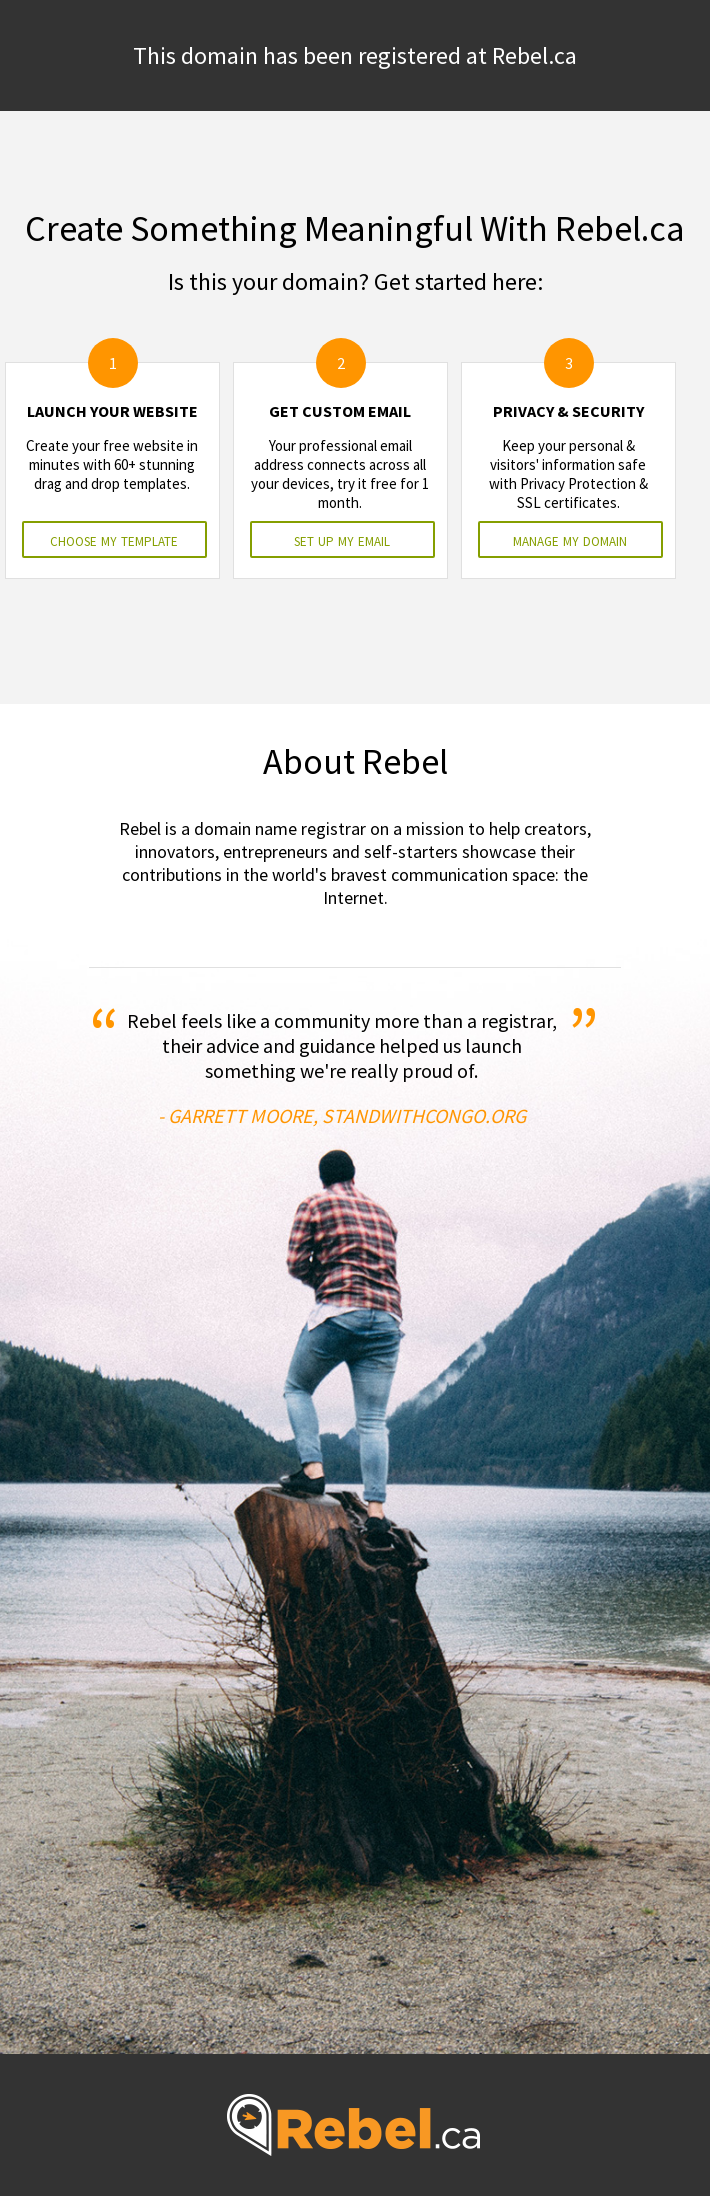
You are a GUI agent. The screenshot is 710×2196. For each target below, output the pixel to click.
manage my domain (570, 539)
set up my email (342, 539)
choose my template (114, 539)
